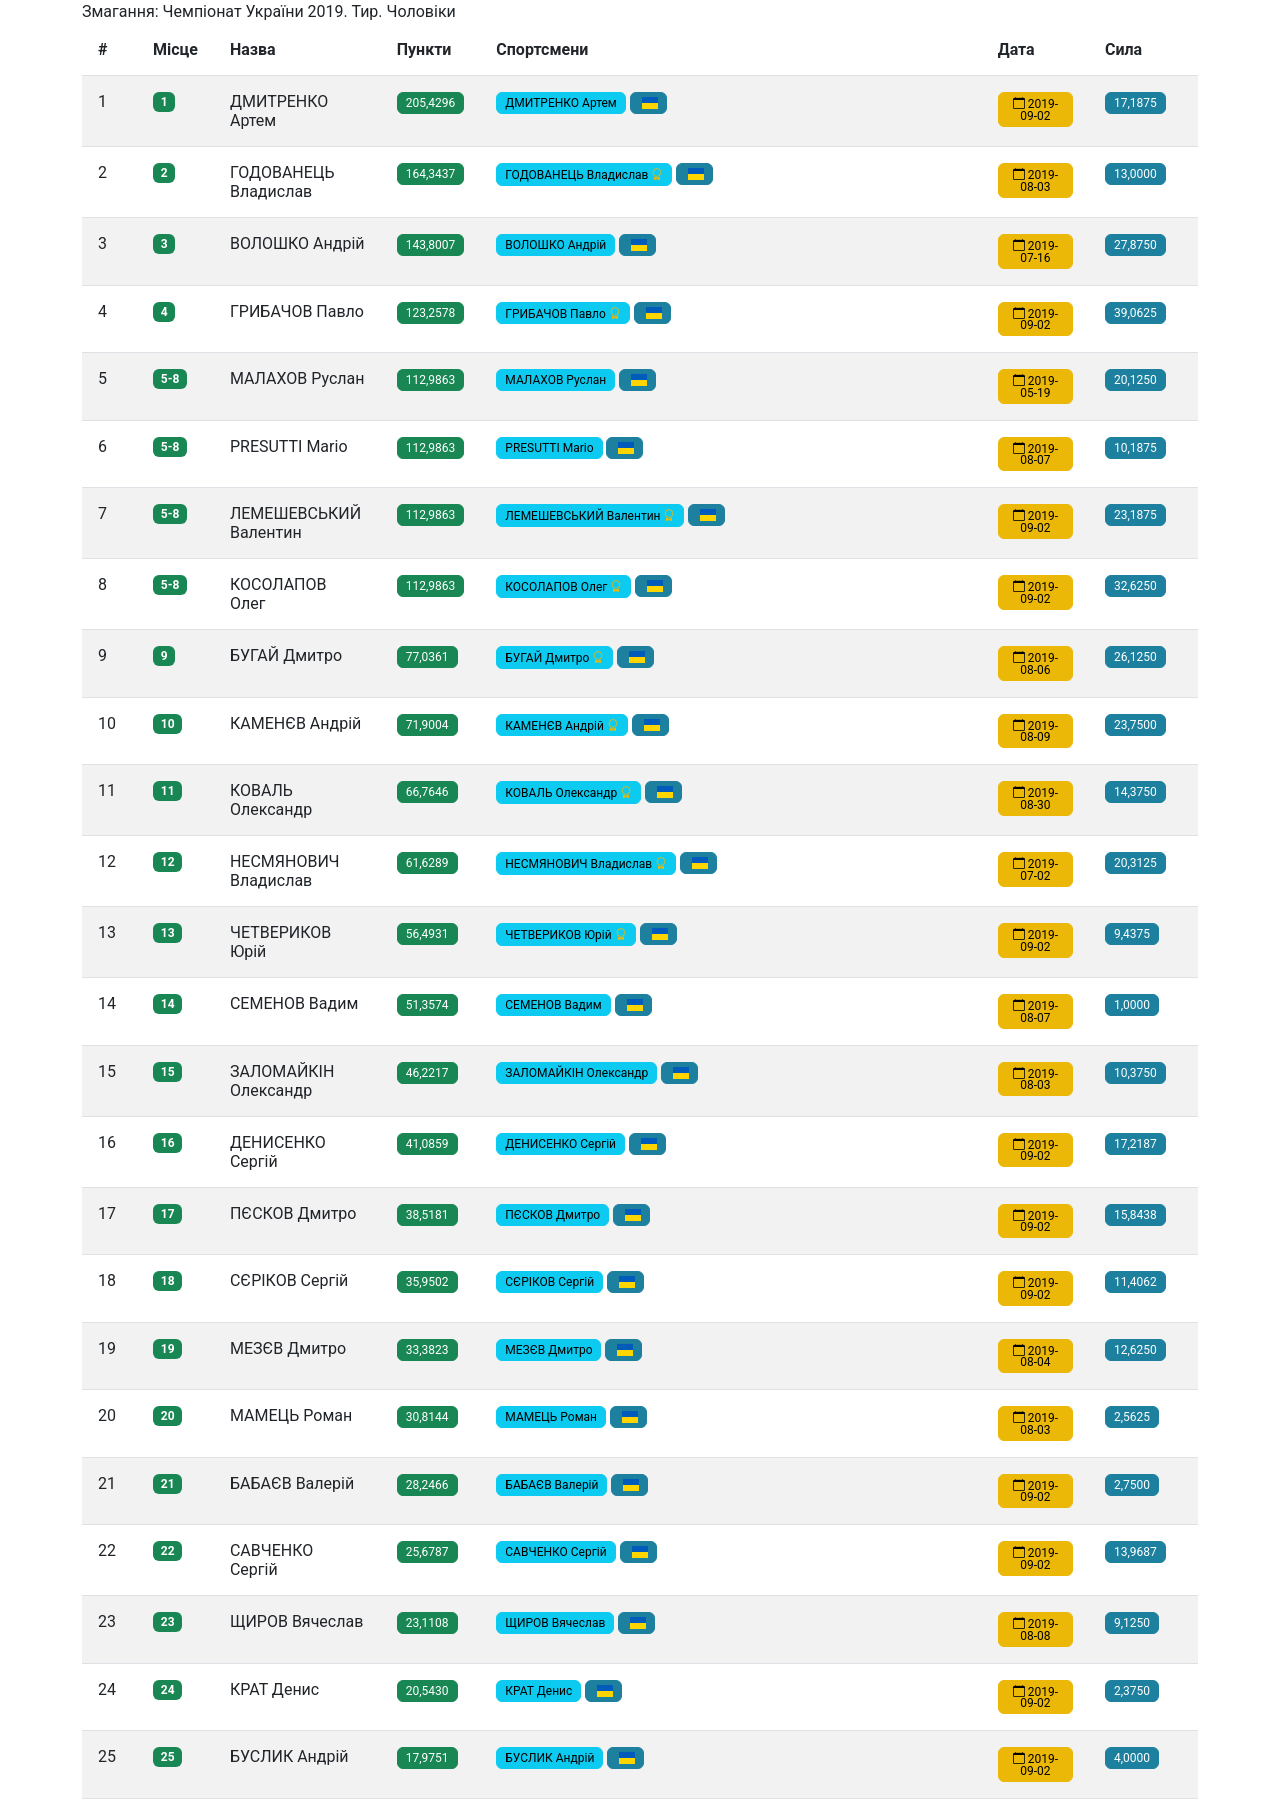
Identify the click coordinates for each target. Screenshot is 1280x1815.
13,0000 (1135, 174)
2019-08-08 (1035, 1630)
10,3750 (1135, 1073)
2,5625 (1132, 1417)
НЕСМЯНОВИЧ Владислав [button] (586, 864)
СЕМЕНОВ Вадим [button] (553, 1005)
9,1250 (1132, 1623)
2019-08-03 (1035, 181)
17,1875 (1135, 103)
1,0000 (1132, 1005)
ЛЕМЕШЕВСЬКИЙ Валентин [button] (590, 516)
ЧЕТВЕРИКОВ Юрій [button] (565, 935)
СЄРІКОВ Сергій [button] (549, 1282)
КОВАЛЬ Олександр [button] (568, 793)
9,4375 (1132, 934)
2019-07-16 (1035, 252)
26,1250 (1135, 657)
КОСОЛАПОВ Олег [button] (563, 587)
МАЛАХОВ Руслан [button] (555, 380)
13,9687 (1135, 1552)
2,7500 (1132, 1485)
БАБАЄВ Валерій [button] (551, 1485)
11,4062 (1135, 1282)
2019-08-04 (1035, 1356)
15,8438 (1135, 1215)
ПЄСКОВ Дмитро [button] (552, 1215)
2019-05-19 (1035, 387)
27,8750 (1135, 245)
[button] (648, 103)
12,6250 (1135, 1350)
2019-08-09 (1035, 731)
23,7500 (1135, 725)
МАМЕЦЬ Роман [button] (551, 1417)
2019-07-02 (1035, 870)
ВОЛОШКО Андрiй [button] (555, 245)
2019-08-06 (1035, 664)
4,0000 (1132, 1758)
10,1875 (1135, 448)
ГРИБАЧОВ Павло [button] (563, 313)
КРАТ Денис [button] (538, 1691)
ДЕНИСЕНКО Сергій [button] (560, 1144)
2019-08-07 (1035, 454)
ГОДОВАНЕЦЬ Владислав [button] (584, 175)
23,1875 (1135, 515)
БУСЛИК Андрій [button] (549, 1758)
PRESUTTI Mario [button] (549, 448)
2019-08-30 (1035, 799)
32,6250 (1135, 586)
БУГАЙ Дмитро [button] (554, 658)
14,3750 (1135, 792)
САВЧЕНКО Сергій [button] (555, 1552)
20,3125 (1135, 863)
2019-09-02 (1035, 110)
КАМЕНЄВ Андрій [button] (562, 725)
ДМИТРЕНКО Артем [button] (560, 103)
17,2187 (1135, 1144)
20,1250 (1135, 380)
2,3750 (1132, 1691)
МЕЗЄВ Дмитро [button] (548, 1350)
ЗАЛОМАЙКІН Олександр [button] (576, 1073)
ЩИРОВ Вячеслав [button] (555, 1623)
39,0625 (1135, 313)
